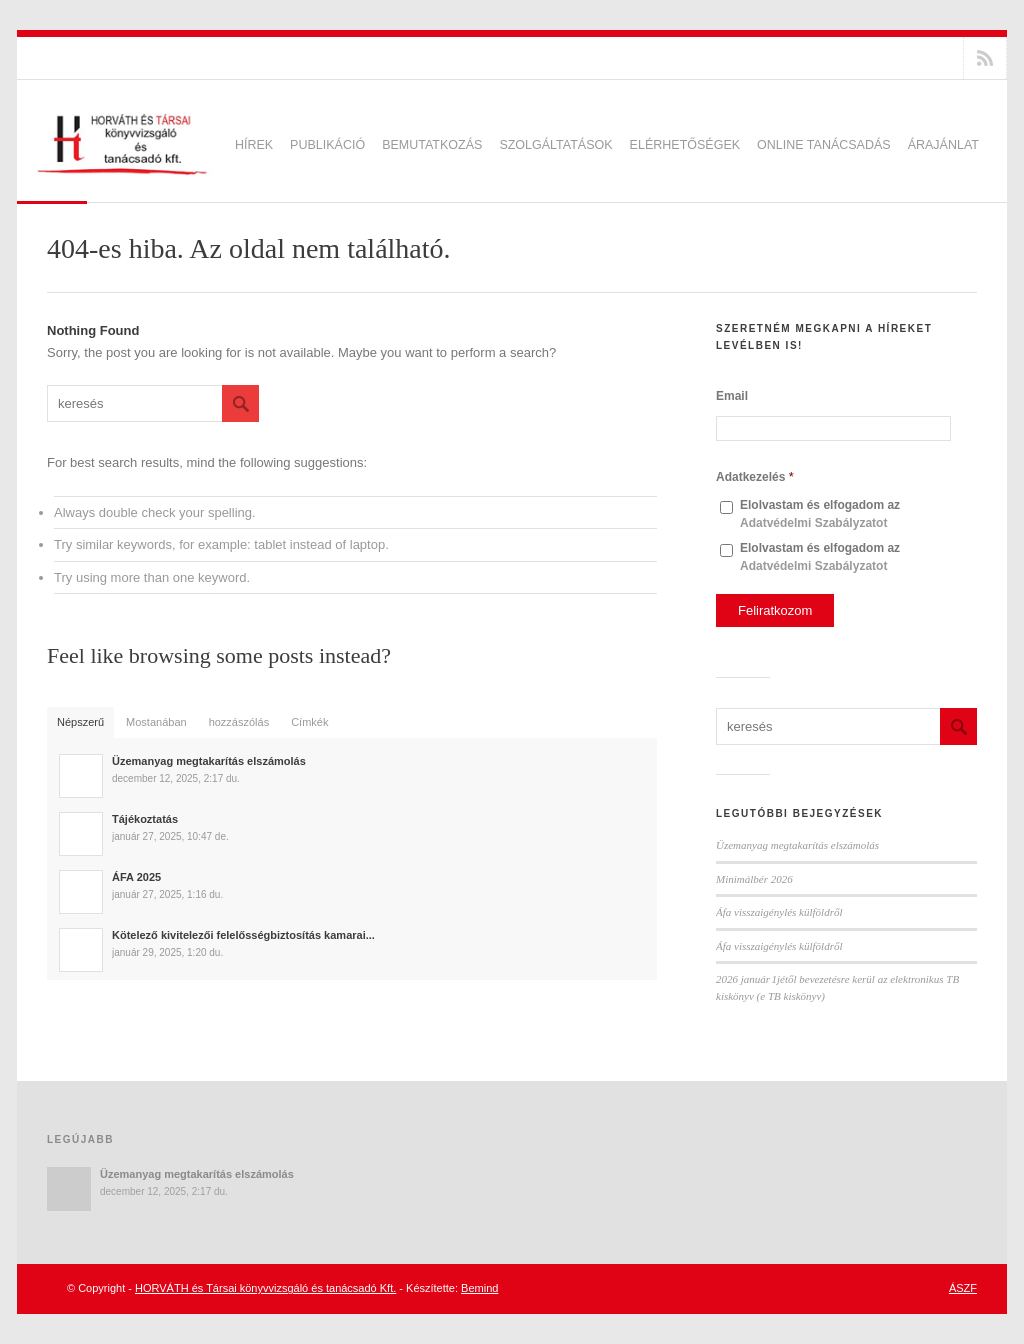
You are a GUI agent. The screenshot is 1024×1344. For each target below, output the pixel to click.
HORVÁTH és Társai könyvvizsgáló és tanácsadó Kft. (265, 1288)
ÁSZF (963, 1288)
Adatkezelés (755, 476)
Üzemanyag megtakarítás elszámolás (797, 845)
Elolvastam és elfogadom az (820, 514)
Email (732, 396)
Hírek (254, 145)
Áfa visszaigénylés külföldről (779, 912)
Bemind (479, 1288)
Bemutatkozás (432, 145)
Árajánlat (943, 145)
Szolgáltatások (555, 145)
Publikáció (327, 145)
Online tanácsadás (824, 145)
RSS (985, 58)
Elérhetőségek (685, 145)
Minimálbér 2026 (754, 879)
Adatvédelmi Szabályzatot (813, 523)
